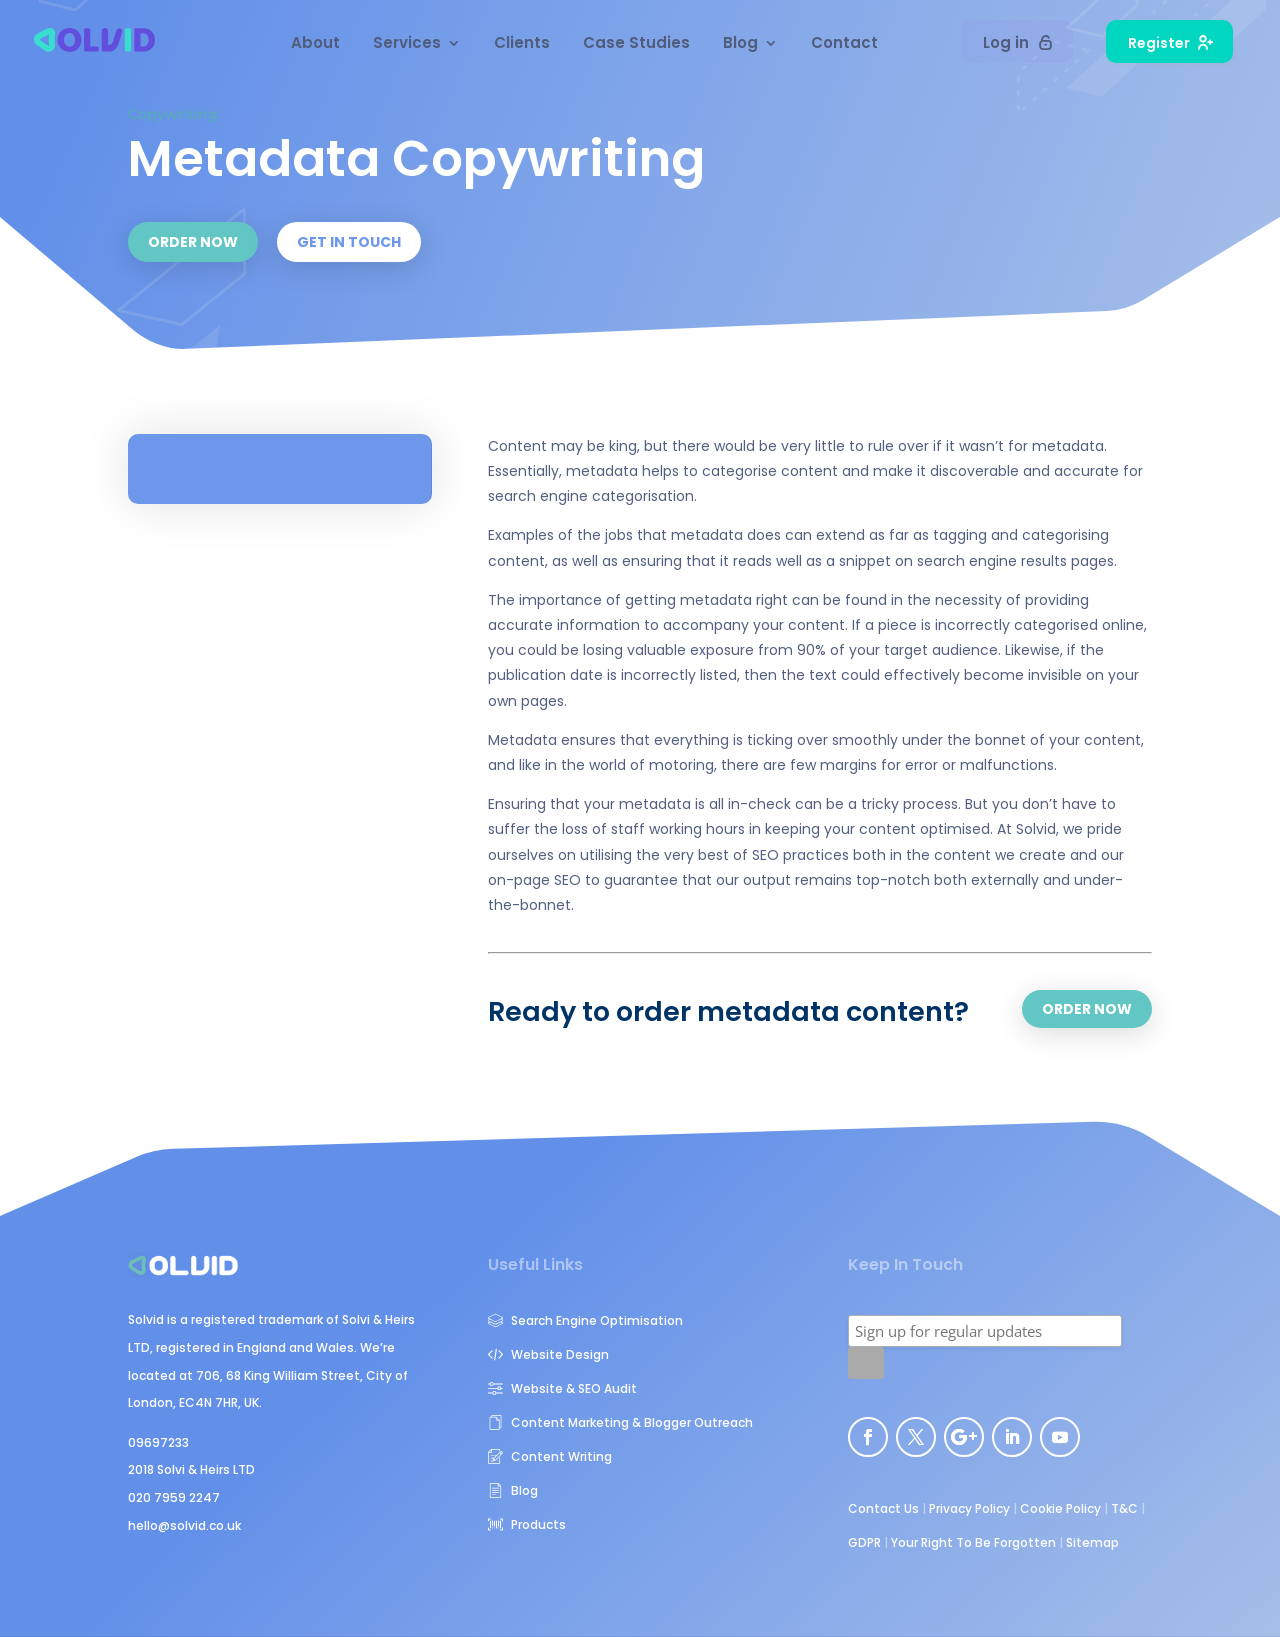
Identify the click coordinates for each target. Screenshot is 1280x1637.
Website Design (548, 1354)
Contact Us (883, 1508)
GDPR (864, 1542)
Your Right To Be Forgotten (973, 1542)
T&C (1124, 1508)
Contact (844, 44)
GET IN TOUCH (349, 242)
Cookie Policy (1060, 1508)
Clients (522, 44)
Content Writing (550, 1456)
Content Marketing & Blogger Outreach (620, 1422)
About (315, 44)
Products (527, 1524)
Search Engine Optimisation (585, 1320)
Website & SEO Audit (562, 1388)
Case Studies (636, 44)
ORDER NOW (193, 242)
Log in (1018, 42)
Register (1170, 43)
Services (407, 44)
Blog (740, 44)
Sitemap (1092, 1542)
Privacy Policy (969, 1508)
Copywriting (173, 114)
